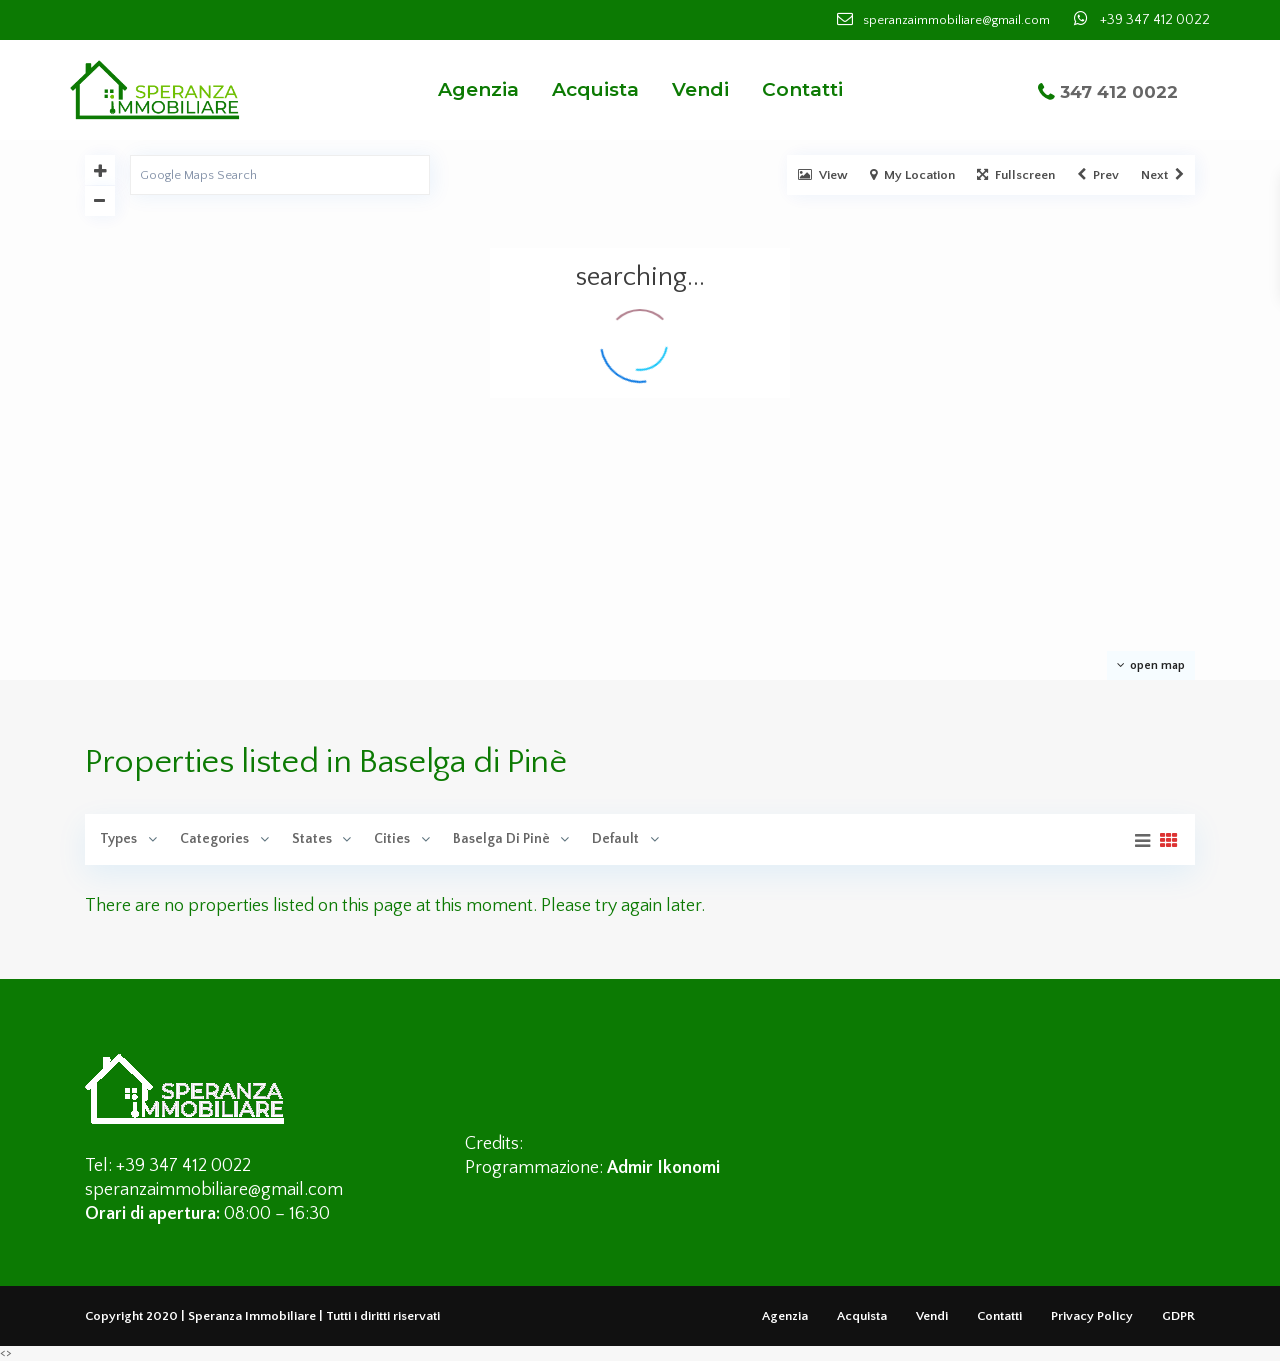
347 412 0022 (1119, 92)
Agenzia (478, 89)
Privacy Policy (1092, 1316)
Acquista (595, 89)
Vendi (700, 89)
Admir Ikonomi (663, 1168)
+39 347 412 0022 (1155, 20)
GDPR (1178, 1316)
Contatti (802, 89)
